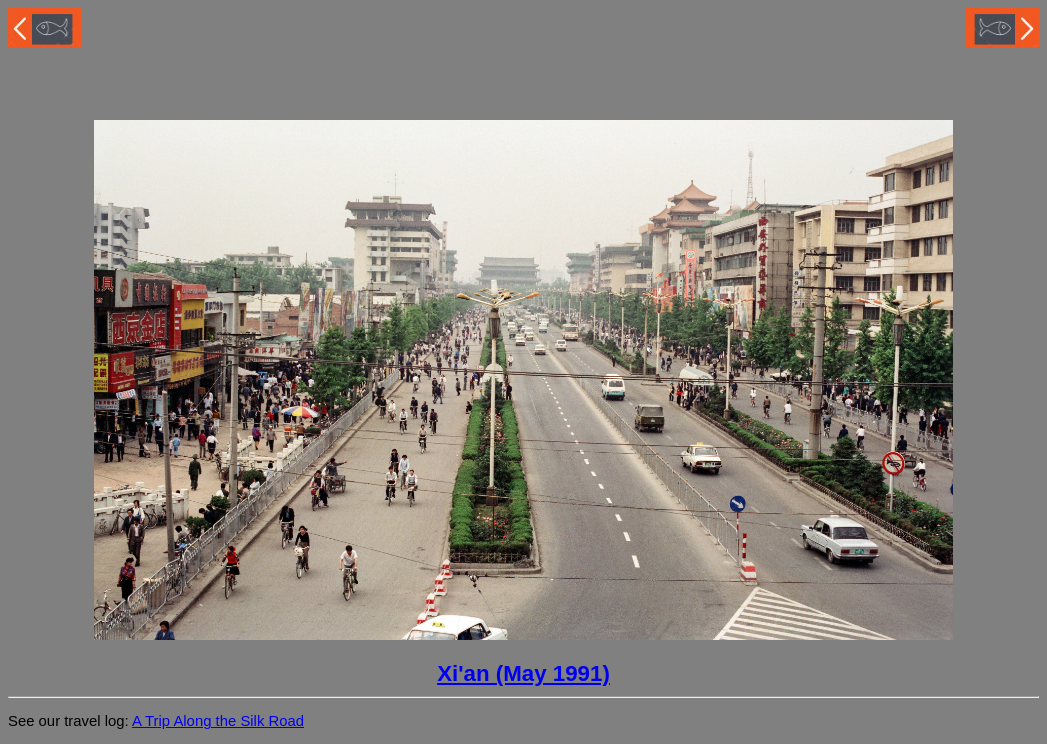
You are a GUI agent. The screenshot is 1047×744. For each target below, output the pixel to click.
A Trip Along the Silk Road (218, 721)
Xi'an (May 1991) (523, 673)
